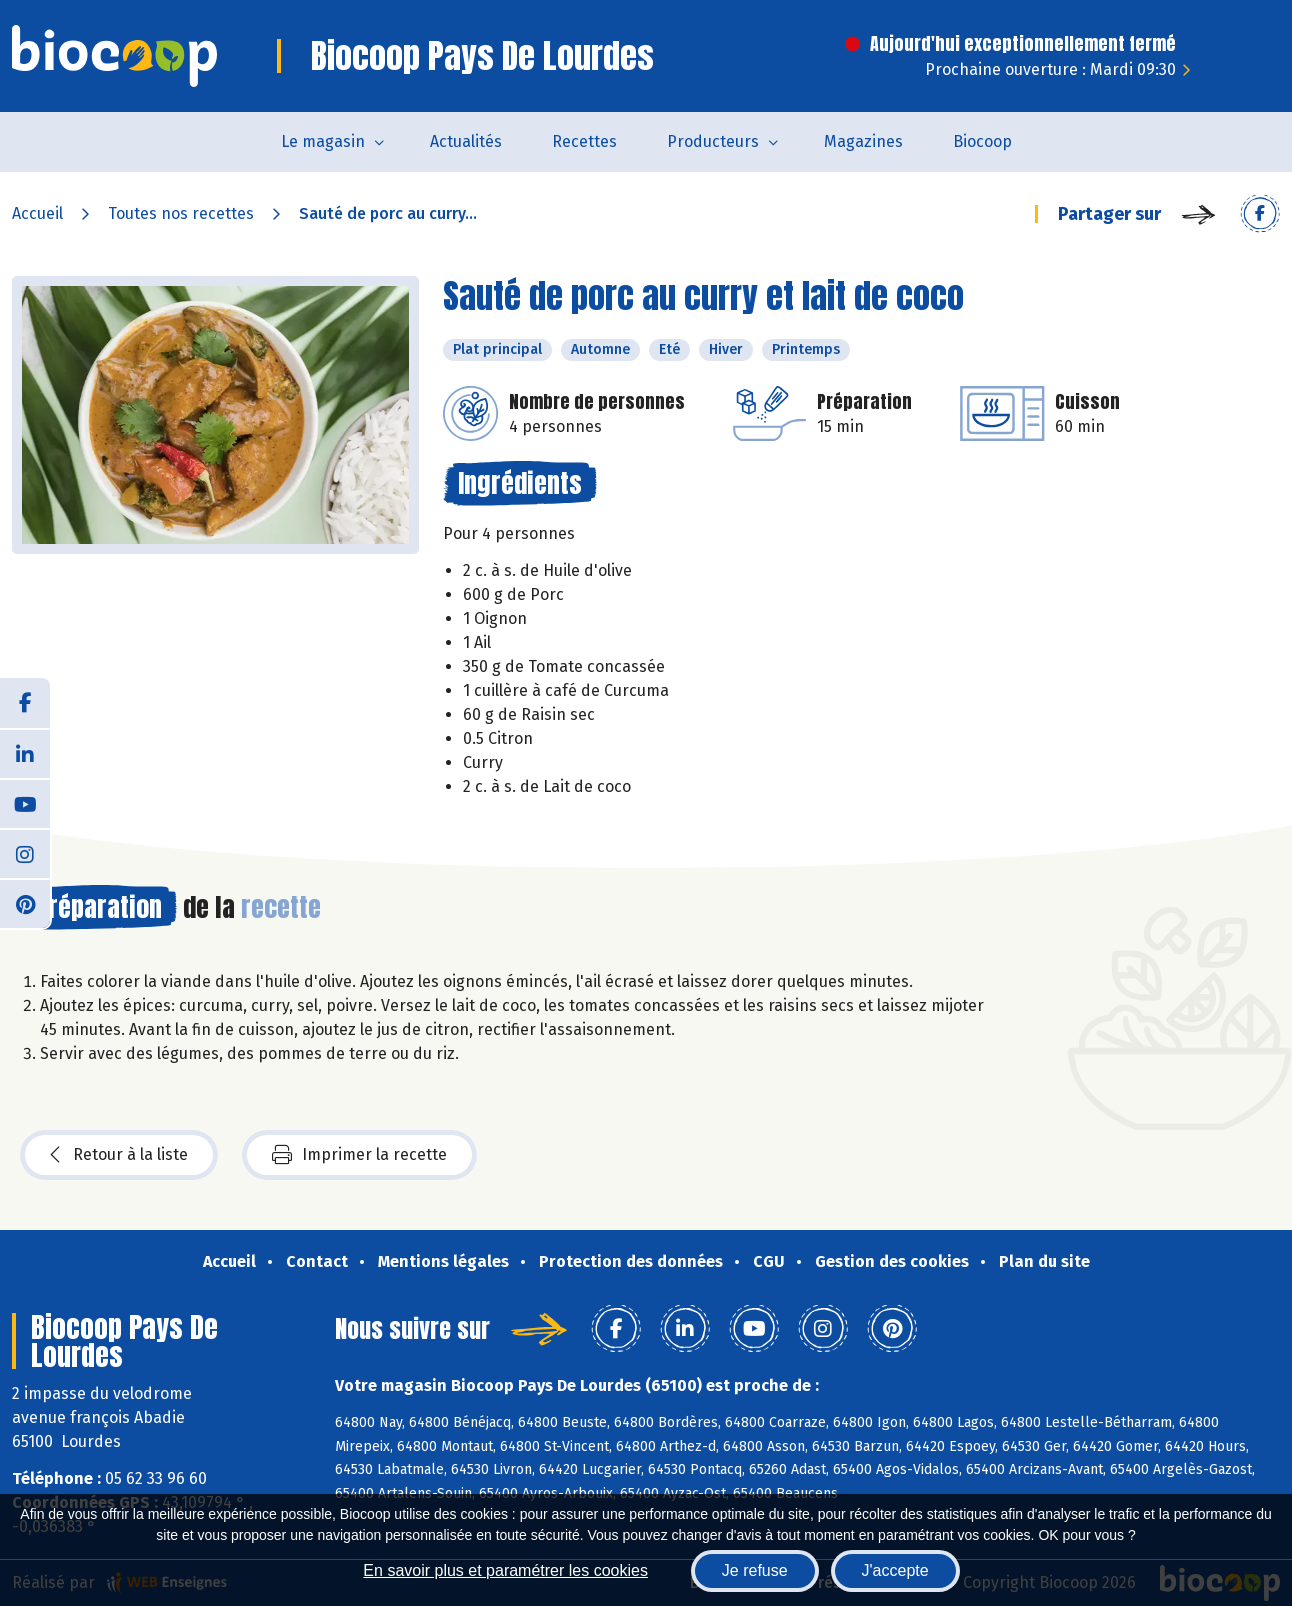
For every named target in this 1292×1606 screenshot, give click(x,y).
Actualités (466, 141)
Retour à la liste (119, 1155)
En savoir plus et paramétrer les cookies (505, 1570)
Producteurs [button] (713, 141)
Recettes (584, 141)
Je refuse (755, 1570)
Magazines (863, 141)
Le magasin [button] (323, 141)
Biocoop (982, 141)
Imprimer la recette (359, 1155)
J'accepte (895, 1570)
